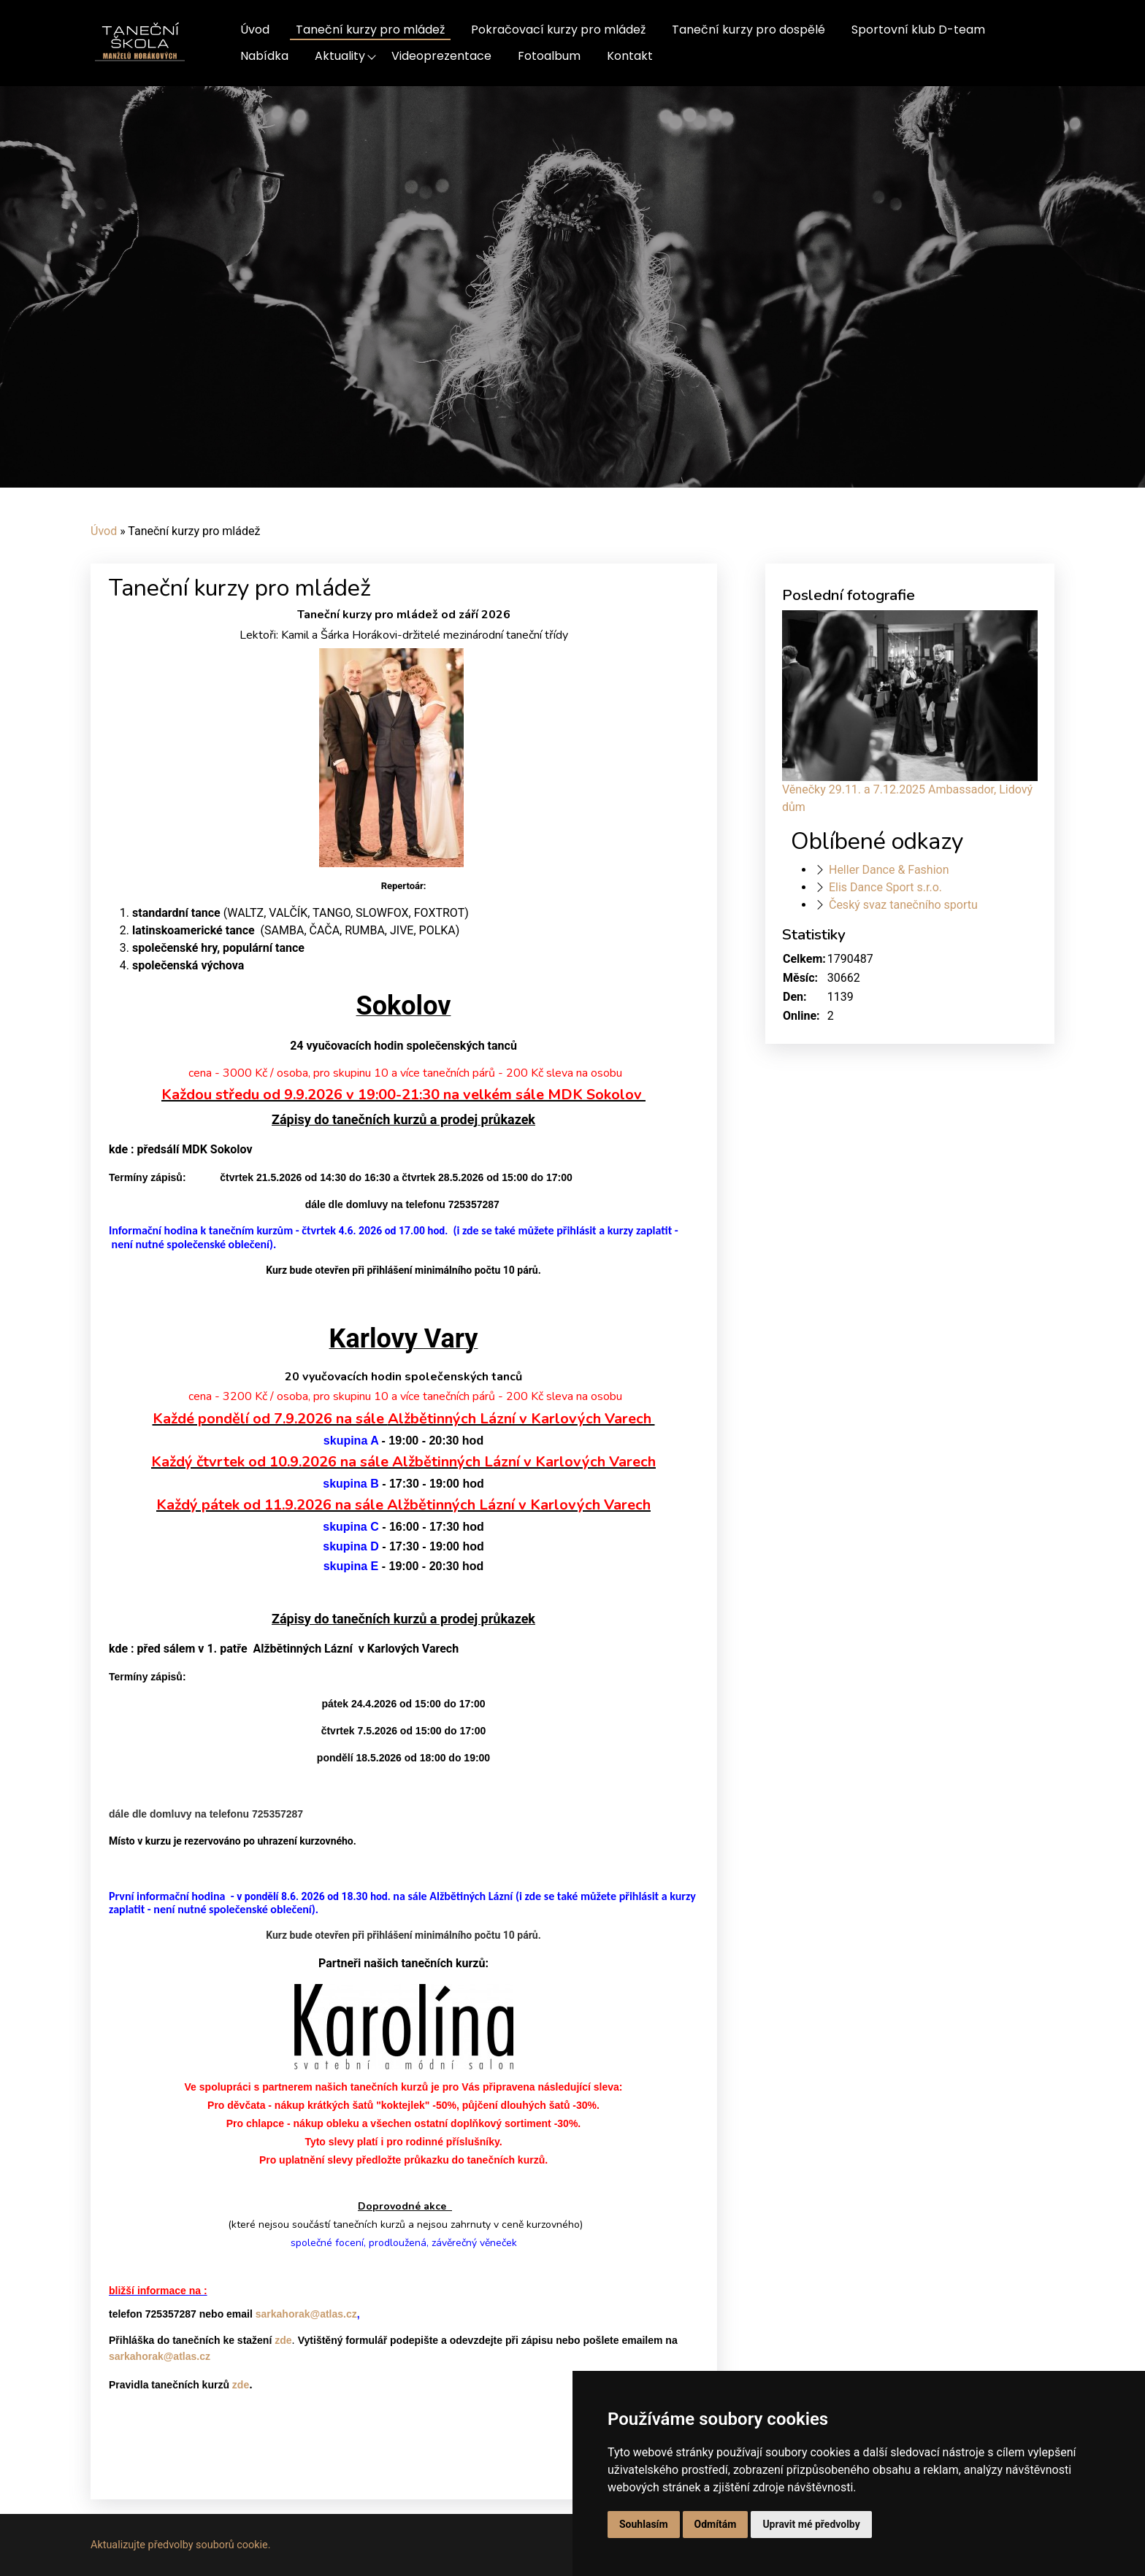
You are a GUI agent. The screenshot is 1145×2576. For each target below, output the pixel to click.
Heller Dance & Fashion (889, 870)
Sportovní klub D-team (918, 29)
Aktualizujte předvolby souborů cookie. (181, 2545)
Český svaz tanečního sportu (903, 905)
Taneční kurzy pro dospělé (748, 29)
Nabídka (264, 55)
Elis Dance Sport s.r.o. (885, 887)
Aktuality (340, 55)
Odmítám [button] (715, 2524)
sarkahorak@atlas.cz (306, 2314)
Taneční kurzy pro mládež (370, 29)
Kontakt (630, 55)
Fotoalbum (549, 55)
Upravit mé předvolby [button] (810, 2524)
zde (283, 2340)
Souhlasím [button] (643, 2524)
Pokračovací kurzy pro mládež (558, 29)
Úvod (254, 29)
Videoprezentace (441, 55)
